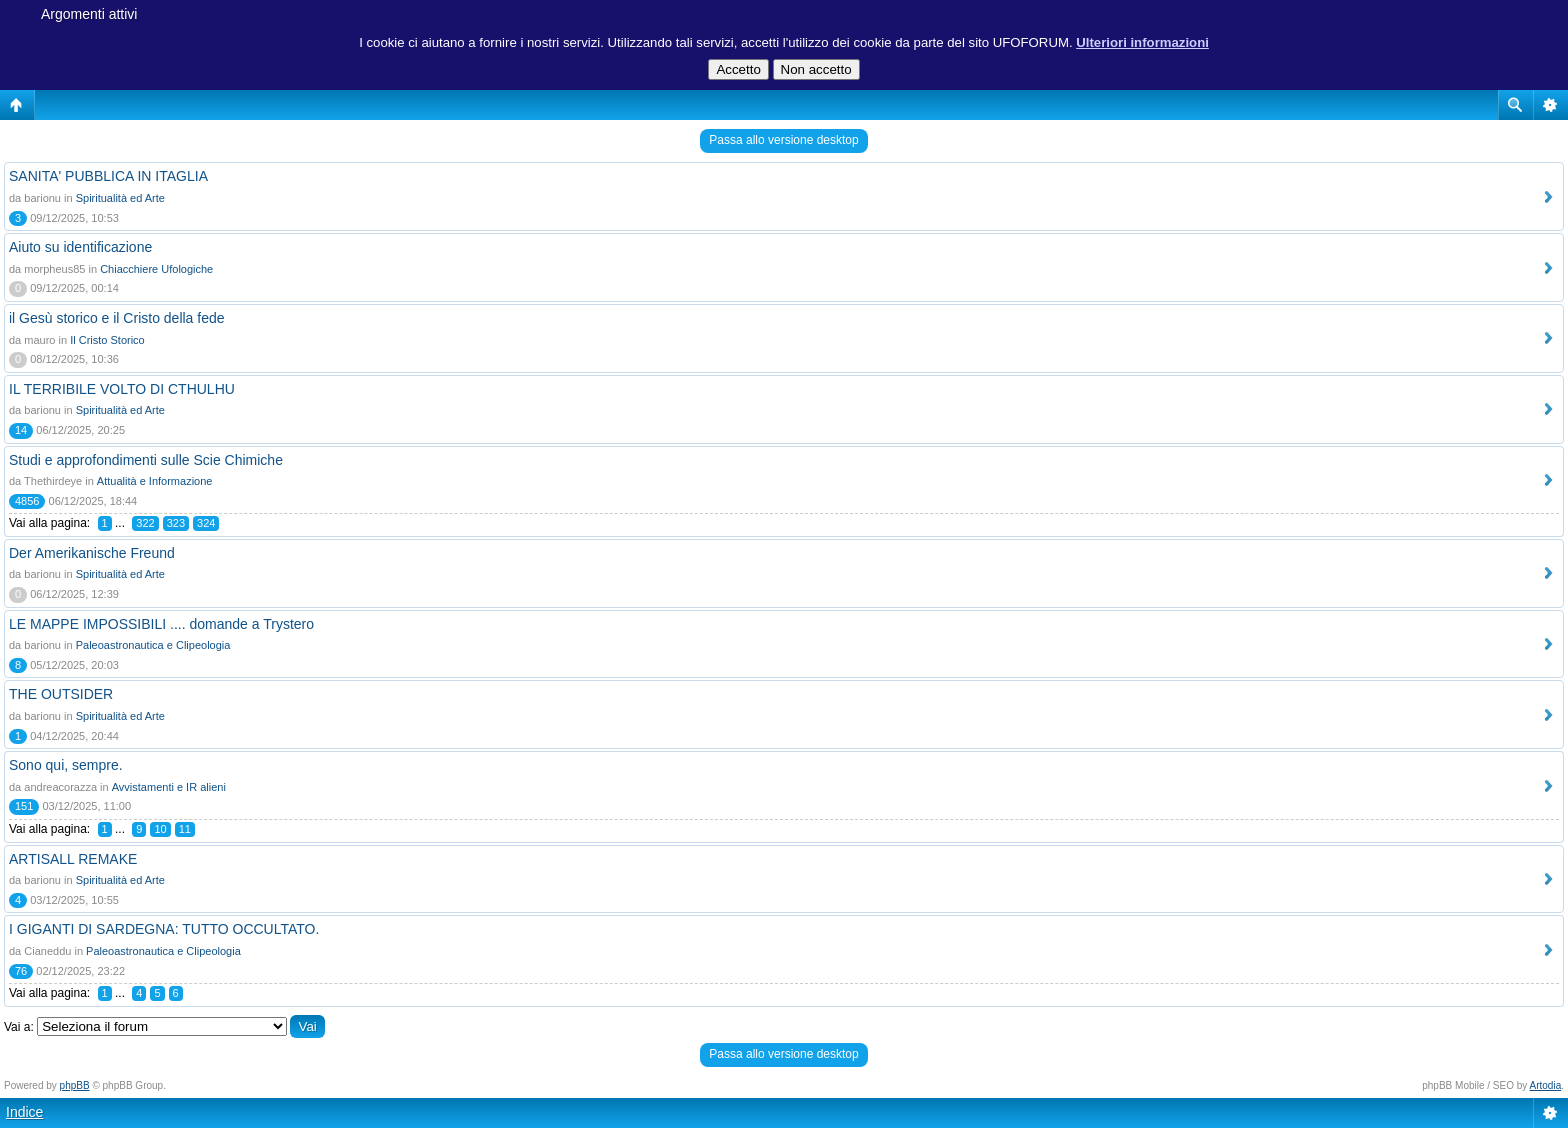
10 (160, 829)
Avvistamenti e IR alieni (169, 787)
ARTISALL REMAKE (73, 859)
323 (176, 523)
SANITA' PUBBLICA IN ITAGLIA (108, 176)
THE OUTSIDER (61, 694)
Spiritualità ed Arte (120, 198)
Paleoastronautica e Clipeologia (153, 645)
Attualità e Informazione (155, 481)
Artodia (1546, 1085)
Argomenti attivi (89, 14)
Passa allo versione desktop (783, 140)
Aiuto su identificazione (80, 247)
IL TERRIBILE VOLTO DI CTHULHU (122, 389)
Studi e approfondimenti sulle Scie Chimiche (146, 460)
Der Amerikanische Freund (92, 553)
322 (145, 523)
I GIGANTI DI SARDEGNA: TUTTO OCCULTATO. (164, 929)
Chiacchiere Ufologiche (156, 269)
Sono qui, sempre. (66, 765)
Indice (24, 1112)
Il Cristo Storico (107, 340)
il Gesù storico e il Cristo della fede (117, 318)
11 (185, 829)
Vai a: (19, 1027)
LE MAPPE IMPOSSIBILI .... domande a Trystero (161, 624)
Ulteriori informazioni (1142, 42)
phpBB (75, 1085)
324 (206, 523)
